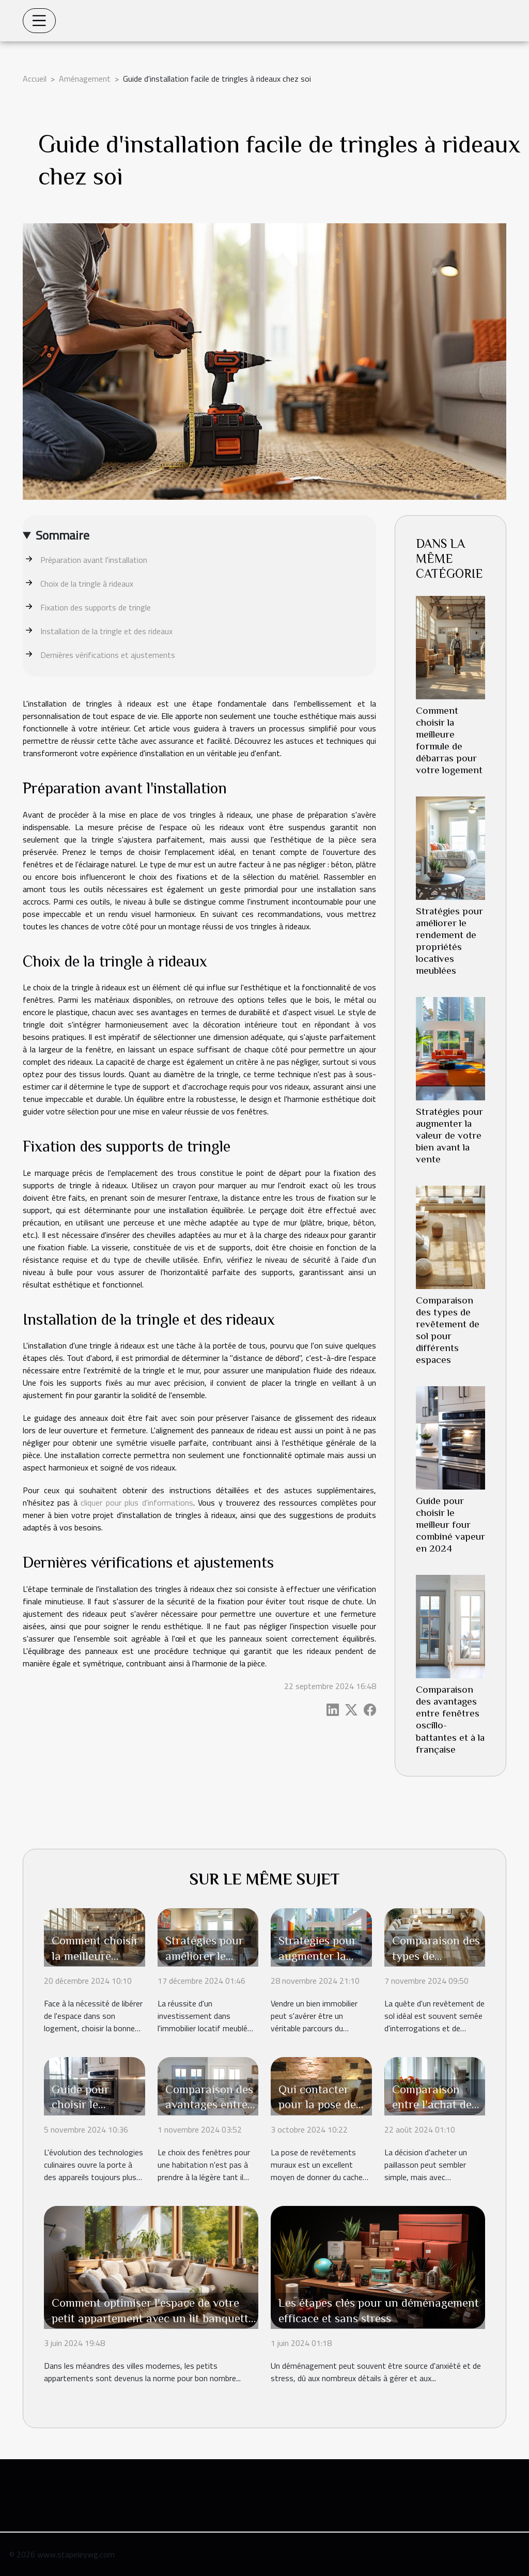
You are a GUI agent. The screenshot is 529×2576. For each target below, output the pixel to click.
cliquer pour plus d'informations (137, 1502)
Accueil (34, 78)
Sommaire (62, 535)
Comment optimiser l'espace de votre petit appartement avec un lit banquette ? (153, 2318)
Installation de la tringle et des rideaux (106, 631)
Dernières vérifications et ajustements (107, 655)
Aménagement (85, 78)
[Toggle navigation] (39, 20)
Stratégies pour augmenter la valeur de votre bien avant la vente (449, 1135)
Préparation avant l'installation (93, 560)
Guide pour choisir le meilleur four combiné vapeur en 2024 (450, 1524)
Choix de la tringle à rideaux (86, 583)
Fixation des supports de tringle (95, 607)
